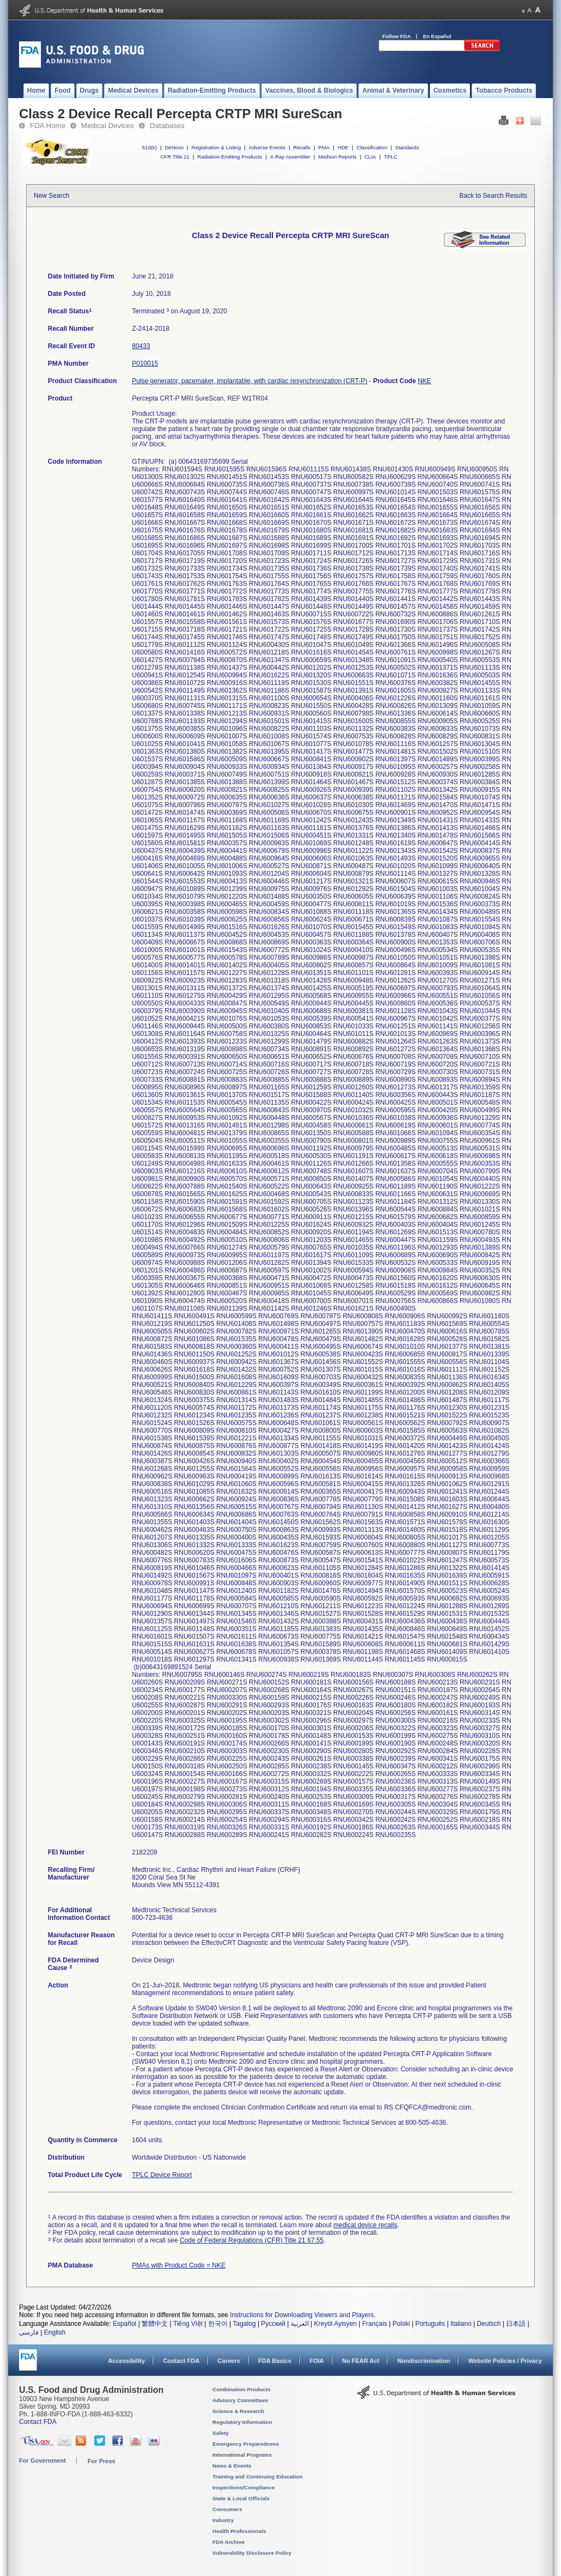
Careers (229, 2360)
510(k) (149, 147)
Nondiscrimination (424, 2360)
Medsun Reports (337, 157)
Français (374, 2324)
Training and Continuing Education (257, 2477)
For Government (42, 2460)
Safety (220, 2433)
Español (124, 2324)
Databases (167, 126)
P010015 (145, 363)
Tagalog (244, 2324)
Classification (371, 147)
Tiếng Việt (188, 2324)
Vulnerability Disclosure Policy (251, 2553)
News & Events (231, 2466)
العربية (300, 2324)
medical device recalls (365, 2225)
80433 (141, 346)
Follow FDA (396, 36)
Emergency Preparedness (245, 2444)
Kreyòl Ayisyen (335, 2324)
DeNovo (174, 147)
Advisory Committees (240, 2400)
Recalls (301, 147)
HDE (343, 147)
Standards (407, 147)
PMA (324, 147)
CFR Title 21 (174, 157)
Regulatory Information (242, 2422)
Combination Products (241, 2389)
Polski (401, 2324)
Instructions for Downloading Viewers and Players (302, 2315)
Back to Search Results (493, 195)
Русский (273, 2324)
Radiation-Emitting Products (229, 157)
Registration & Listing (216, 147)
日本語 (516, 2324)
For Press (101, 2461)
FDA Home (47, 126)
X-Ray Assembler (290, 157)
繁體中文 (155, 2324)
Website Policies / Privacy (505, 2360)
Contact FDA (181, 2360)
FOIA (316, 2360)
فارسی (29, 2332)
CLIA (370, 157)
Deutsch (489, 2324)
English (54, 2332)
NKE (424, 381)
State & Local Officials (241, 2498)
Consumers (227, 2509)
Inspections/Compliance (243, 2487)
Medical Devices (107, 126)
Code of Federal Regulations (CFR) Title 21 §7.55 (252, 2240)
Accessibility (126, 2360)
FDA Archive (228, 2542)
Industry (223, 2520)
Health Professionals (239, 2531)
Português (430, 2324)
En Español (437, 36)
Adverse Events (267, 147)
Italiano (461, 2324)
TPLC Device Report (162, 2175)
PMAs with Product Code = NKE (178, 2265)
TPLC (391, 157)
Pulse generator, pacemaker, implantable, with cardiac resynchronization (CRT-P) (249, 381)
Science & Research (238, 2411)
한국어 (218, 2324)
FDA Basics (274, 2360)
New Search (51, 195)
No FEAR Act (360, 2360)
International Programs (242, 2455)
